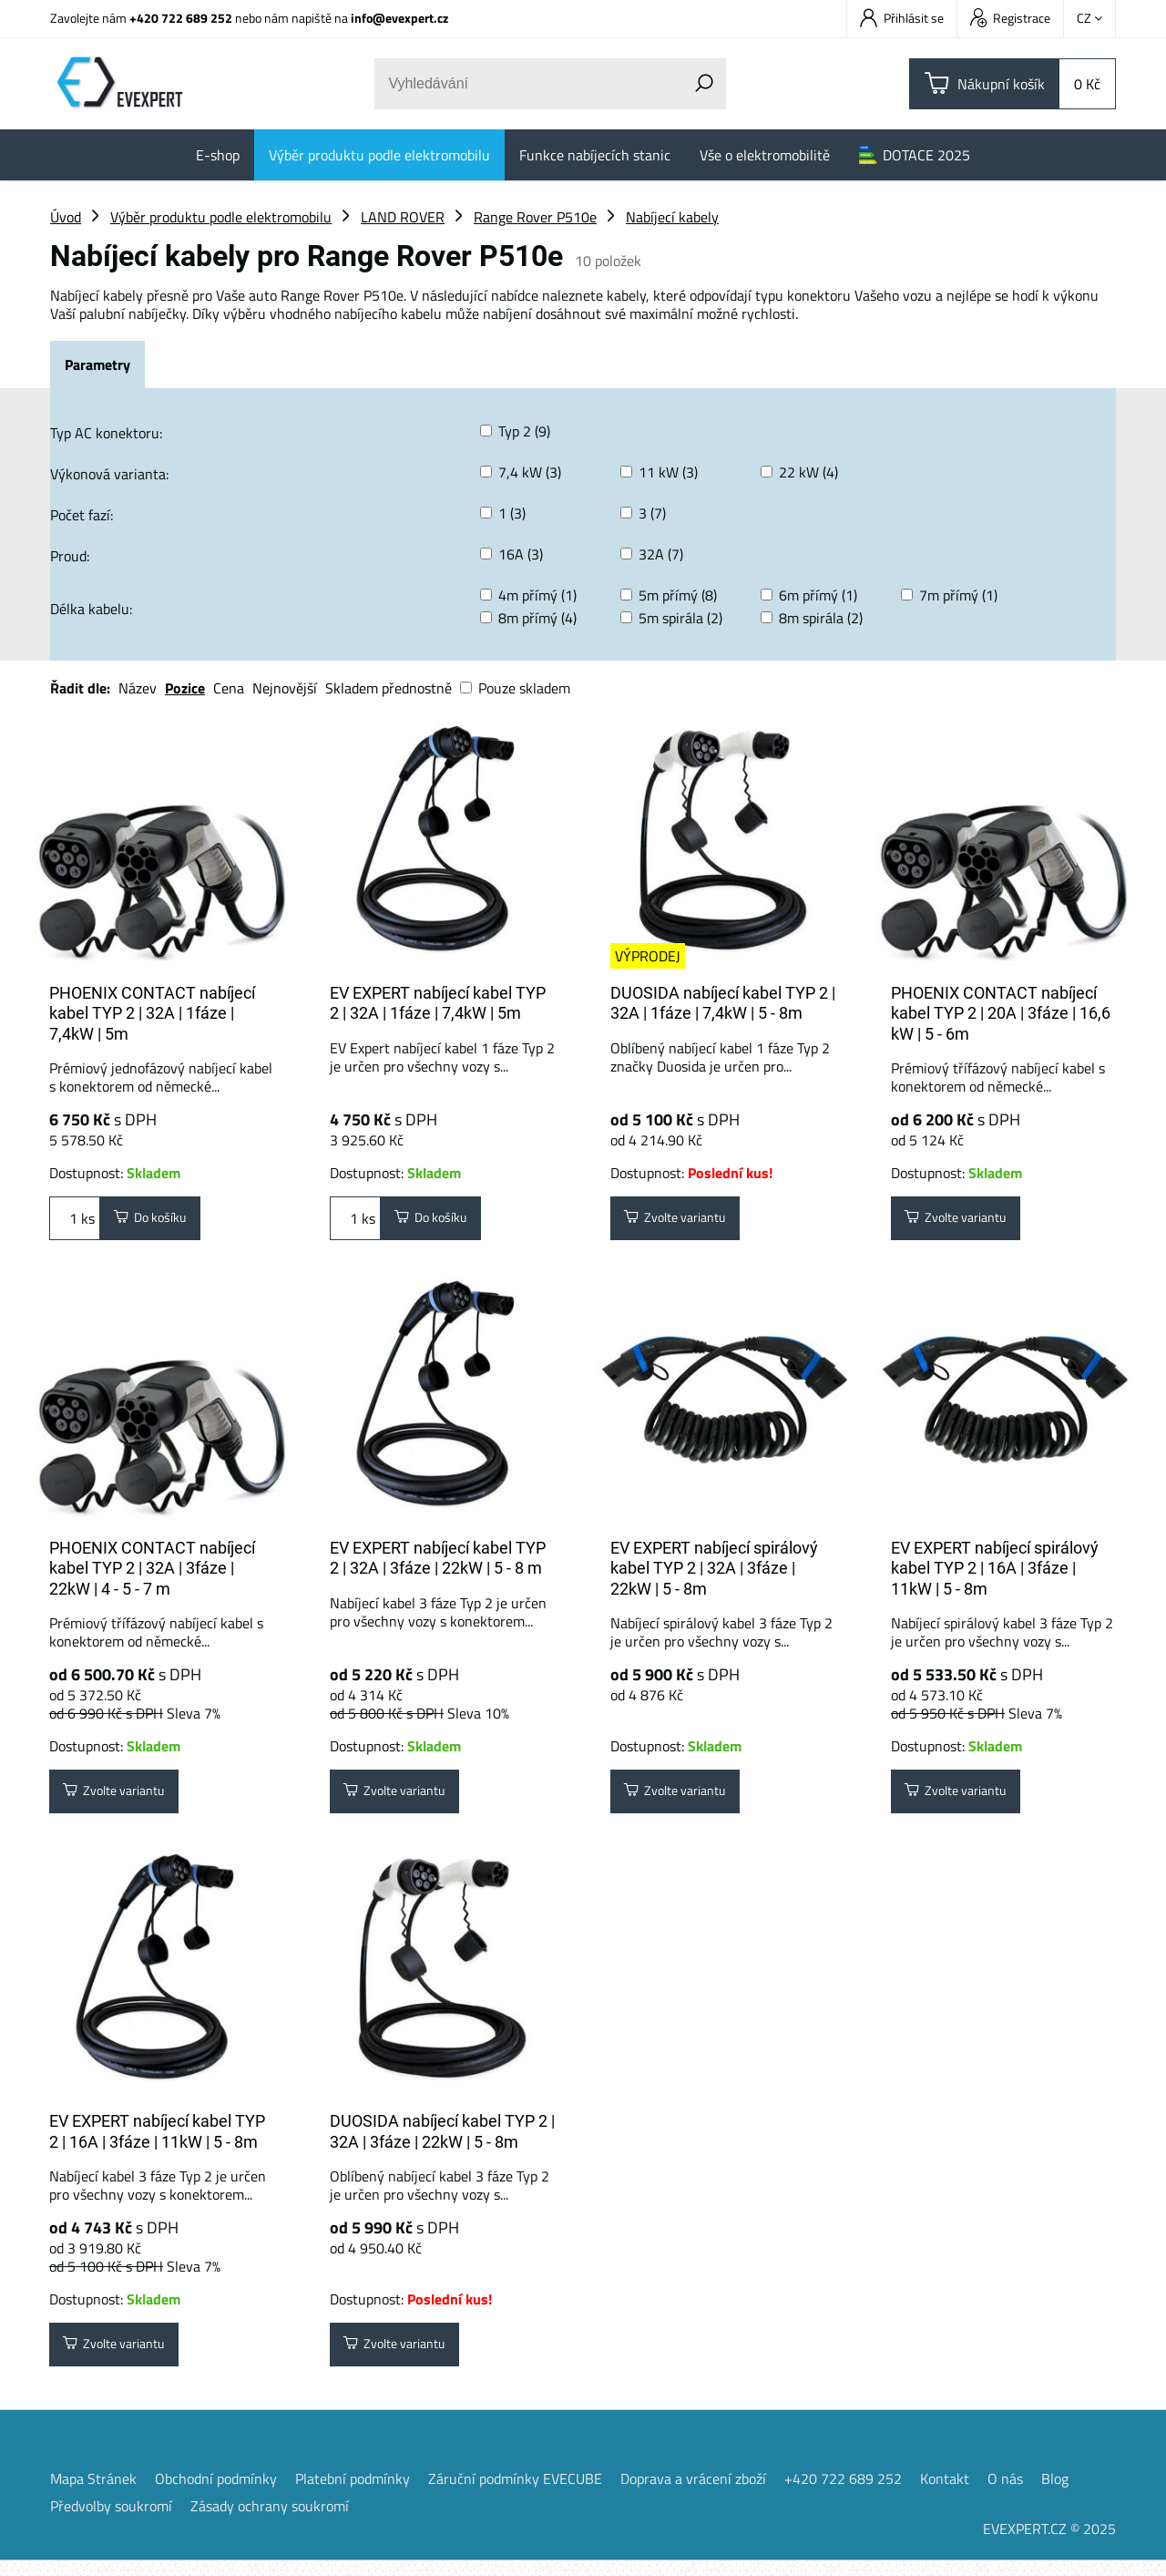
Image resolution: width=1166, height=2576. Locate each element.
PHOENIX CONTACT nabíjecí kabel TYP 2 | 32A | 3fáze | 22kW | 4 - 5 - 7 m (152, 1574)
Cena (228, 688)
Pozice (185, 688)
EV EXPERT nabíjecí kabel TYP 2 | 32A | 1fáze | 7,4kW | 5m (438, 1003)
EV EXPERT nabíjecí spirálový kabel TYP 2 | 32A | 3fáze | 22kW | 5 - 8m (714, 1574)
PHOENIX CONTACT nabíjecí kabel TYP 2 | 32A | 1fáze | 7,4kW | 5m (152, 1013)
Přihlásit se (902, 17)
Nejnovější (284, 688)
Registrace (1010, 17)
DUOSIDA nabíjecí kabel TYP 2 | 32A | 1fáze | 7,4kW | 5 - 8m (722, 1003)
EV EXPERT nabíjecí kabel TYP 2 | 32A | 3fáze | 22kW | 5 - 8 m (438, 1564)
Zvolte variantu (685, 1221)
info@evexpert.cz (399, 17)
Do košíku (157, 1221)
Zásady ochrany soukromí (269, 2521)
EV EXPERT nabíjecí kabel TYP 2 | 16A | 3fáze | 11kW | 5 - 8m (157, 2142)
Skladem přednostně (388, 688)
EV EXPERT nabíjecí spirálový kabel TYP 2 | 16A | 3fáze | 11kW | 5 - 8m (995, 1574)
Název (137, 688)
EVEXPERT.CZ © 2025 (1049, 2544)
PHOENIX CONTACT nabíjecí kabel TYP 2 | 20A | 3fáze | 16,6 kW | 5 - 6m (1000, 1013)
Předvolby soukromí (111, 2521)
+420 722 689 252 (180, 17)
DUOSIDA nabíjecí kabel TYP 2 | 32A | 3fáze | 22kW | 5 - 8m (442, 2142)
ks (75, 1221)
